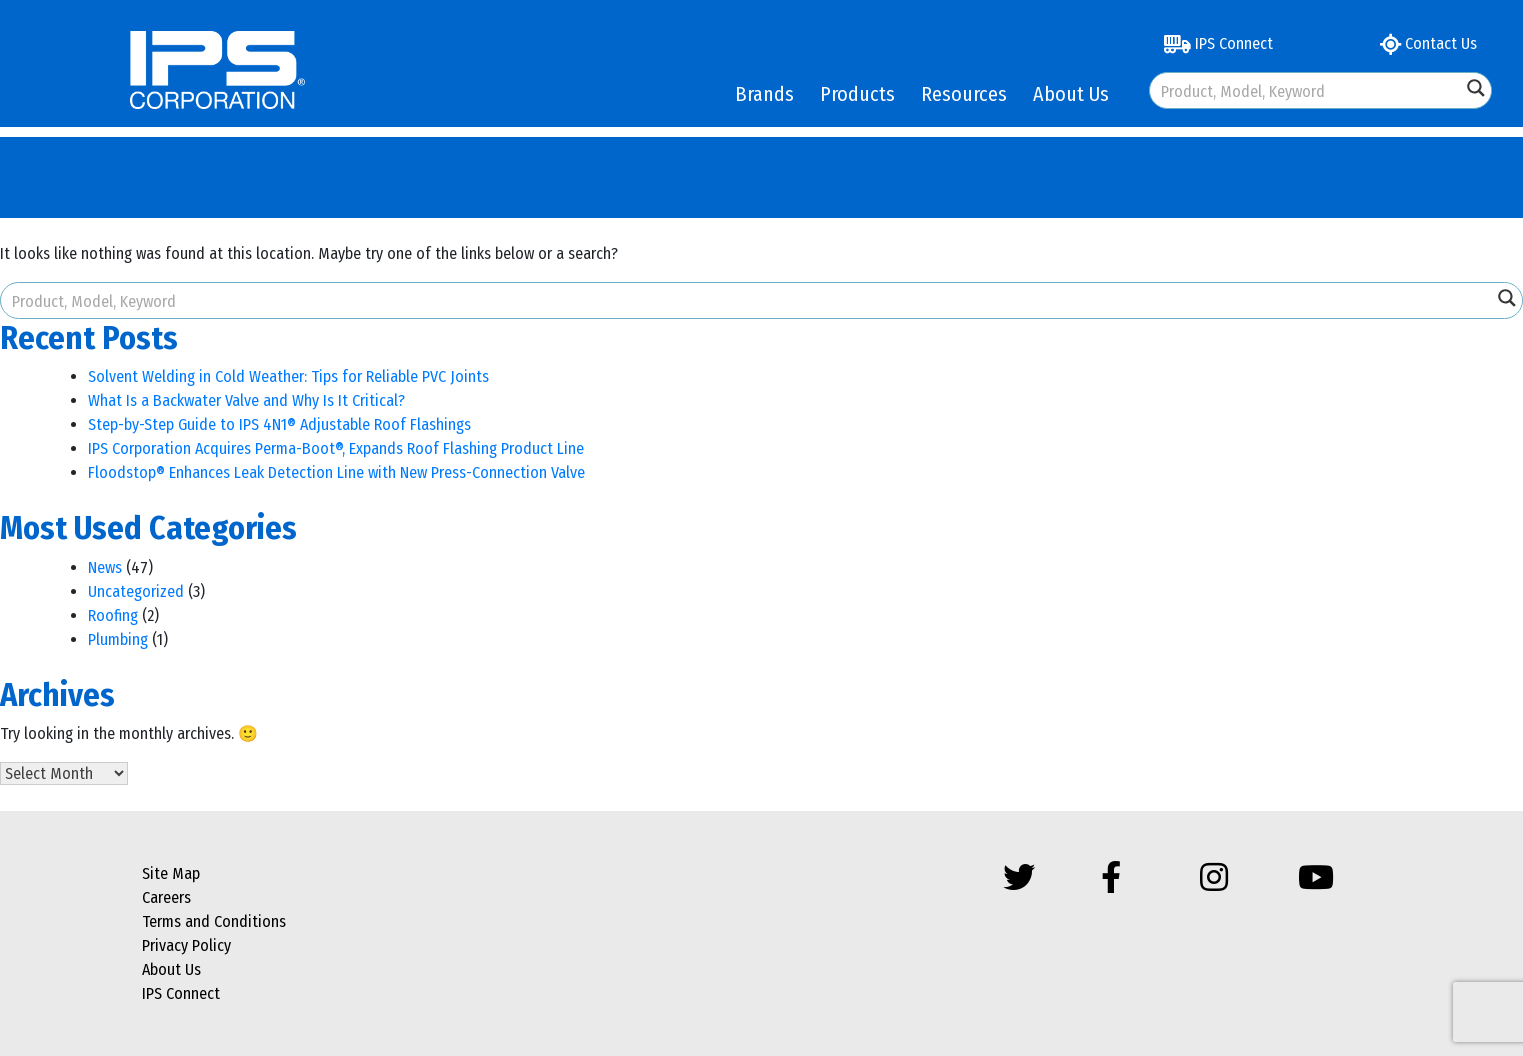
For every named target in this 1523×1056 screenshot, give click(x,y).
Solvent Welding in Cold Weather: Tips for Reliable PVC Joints (288, 376)
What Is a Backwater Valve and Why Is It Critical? (246, 400)
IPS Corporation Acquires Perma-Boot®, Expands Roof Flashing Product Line (336, 448)
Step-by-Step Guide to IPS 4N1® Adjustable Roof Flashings (279, 424)
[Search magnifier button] (1476, 88)
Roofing (113, 615)
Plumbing (118, 639)
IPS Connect (1218, 43)
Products (857, 94)
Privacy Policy (186, 945)
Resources (964, 94)
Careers (166, 897)
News (105, 567)
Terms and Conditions (214, 921)
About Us (1071, 94)
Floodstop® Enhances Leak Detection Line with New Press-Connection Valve (336, 472)
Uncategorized (136, 591)
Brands (764, 94)
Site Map (171, 873)
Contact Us (1428, 43)
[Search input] (1306, 90)
